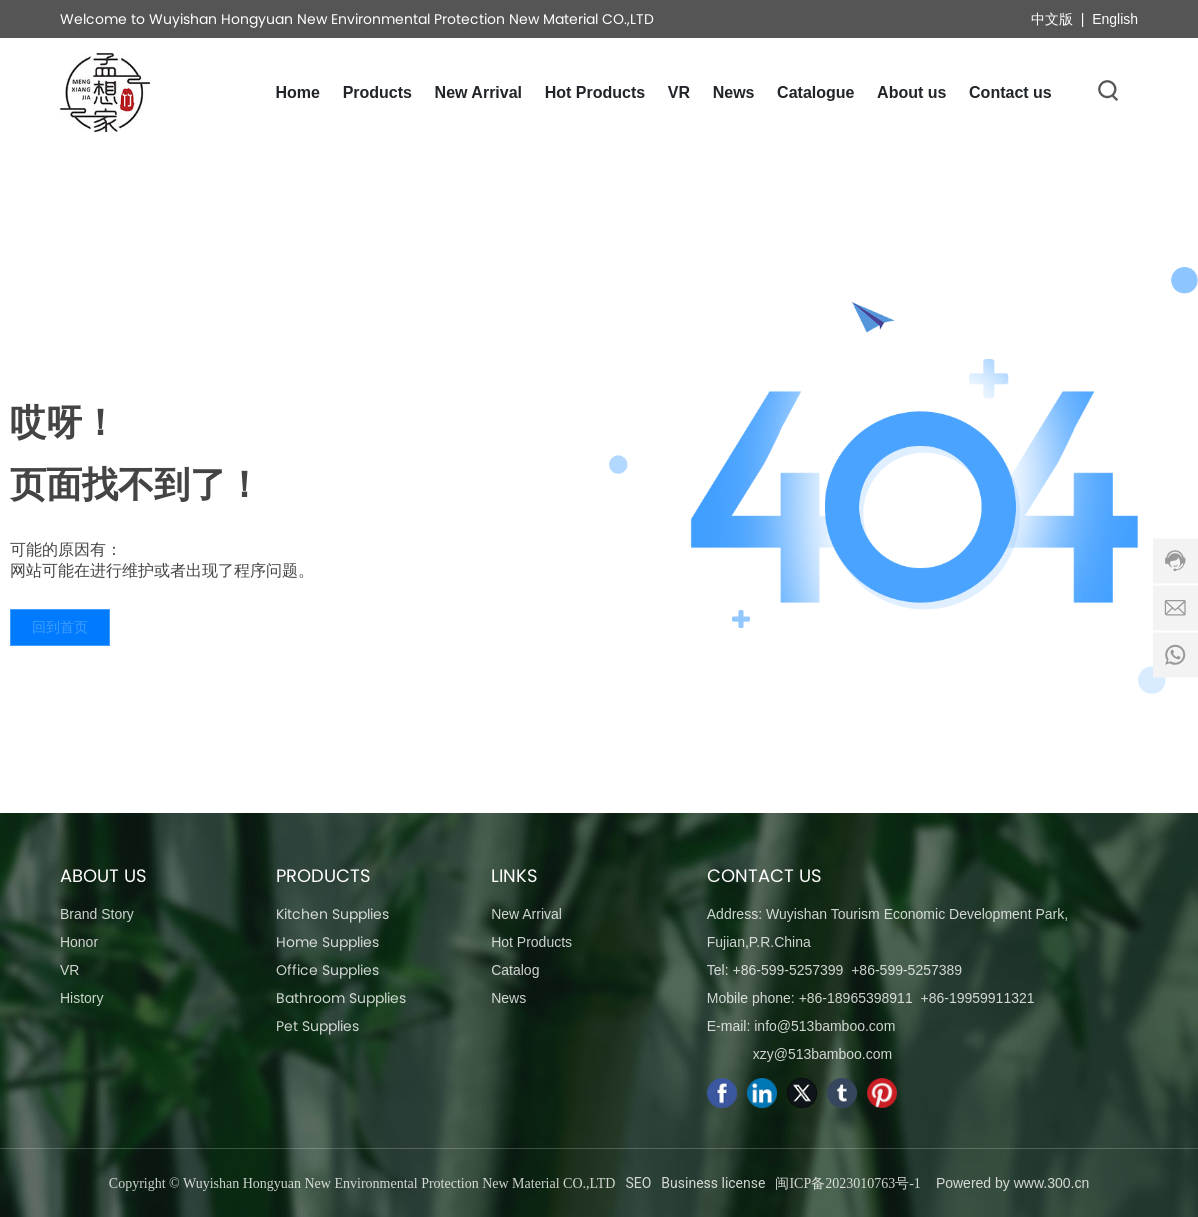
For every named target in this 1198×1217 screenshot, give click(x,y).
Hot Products (531, 942)
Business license (713, 1183)
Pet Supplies (317, 1026)
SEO (638, 1183)
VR (69, 970)
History (82, 998)
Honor (79, 942)
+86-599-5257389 (906, 970)
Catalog (515, 970)
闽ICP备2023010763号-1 (847, 1183)
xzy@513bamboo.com (823, 1054)
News (508, 998)
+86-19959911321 (977, 998)
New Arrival (526, 914)
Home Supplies (327, 942)
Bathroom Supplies (341, 998)
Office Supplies (327, 970)
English (1115, 19)
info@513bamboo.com (824, 1026)
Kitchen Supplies (332, 914)
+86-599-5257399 (787, 970)
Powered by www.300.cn (1012, 1183)
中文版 (1052, 19)
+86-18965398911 (856, 998)
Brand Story (97, 914)
